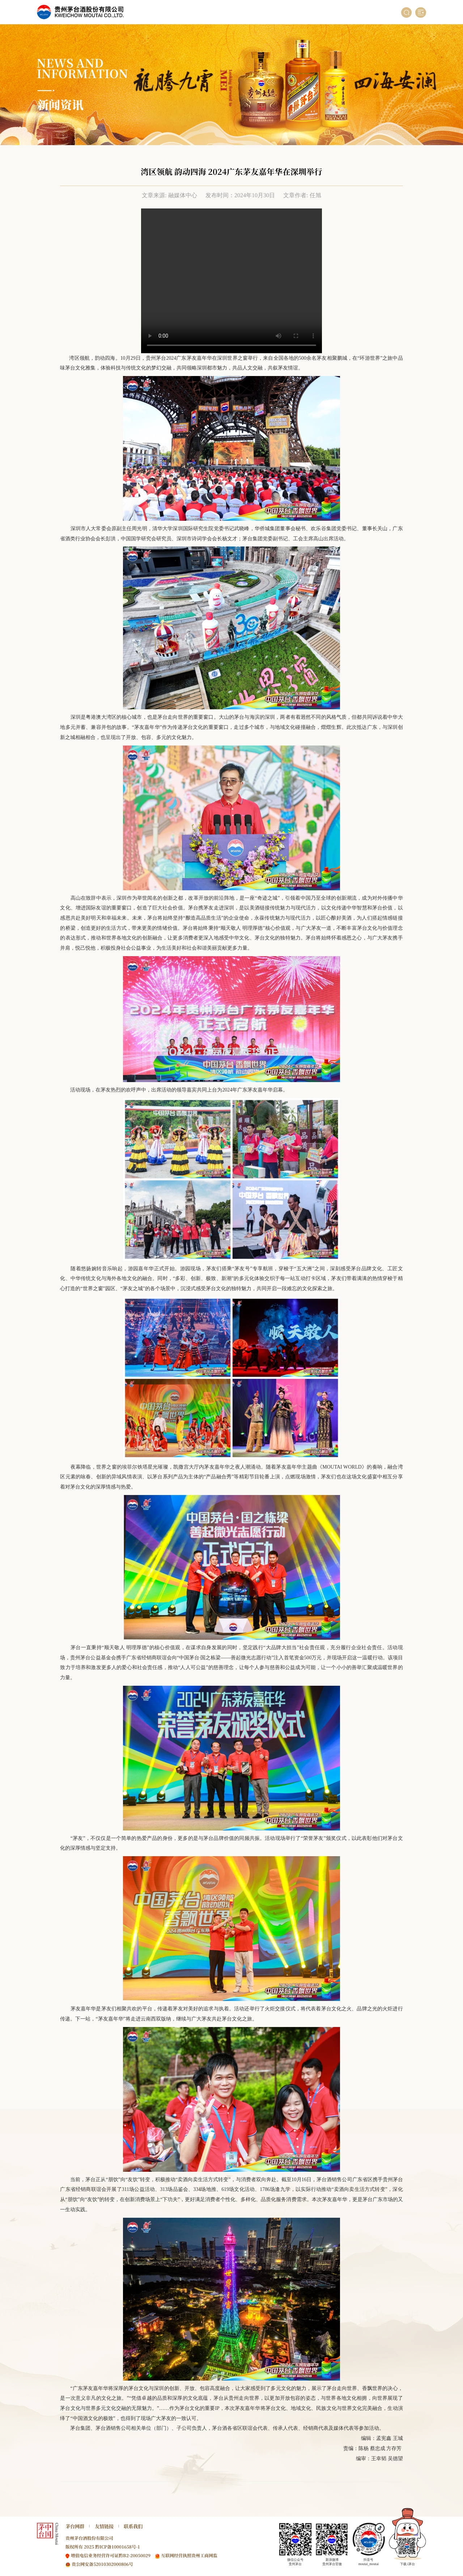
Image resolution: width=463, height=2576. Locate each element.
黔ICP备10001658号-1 (117, 2546)
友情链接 (104, 2526)
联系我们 (133, 2526)
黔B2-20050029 (134, 2555)
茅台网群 (74, 2526)
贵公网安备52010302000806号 (102, 2564)
